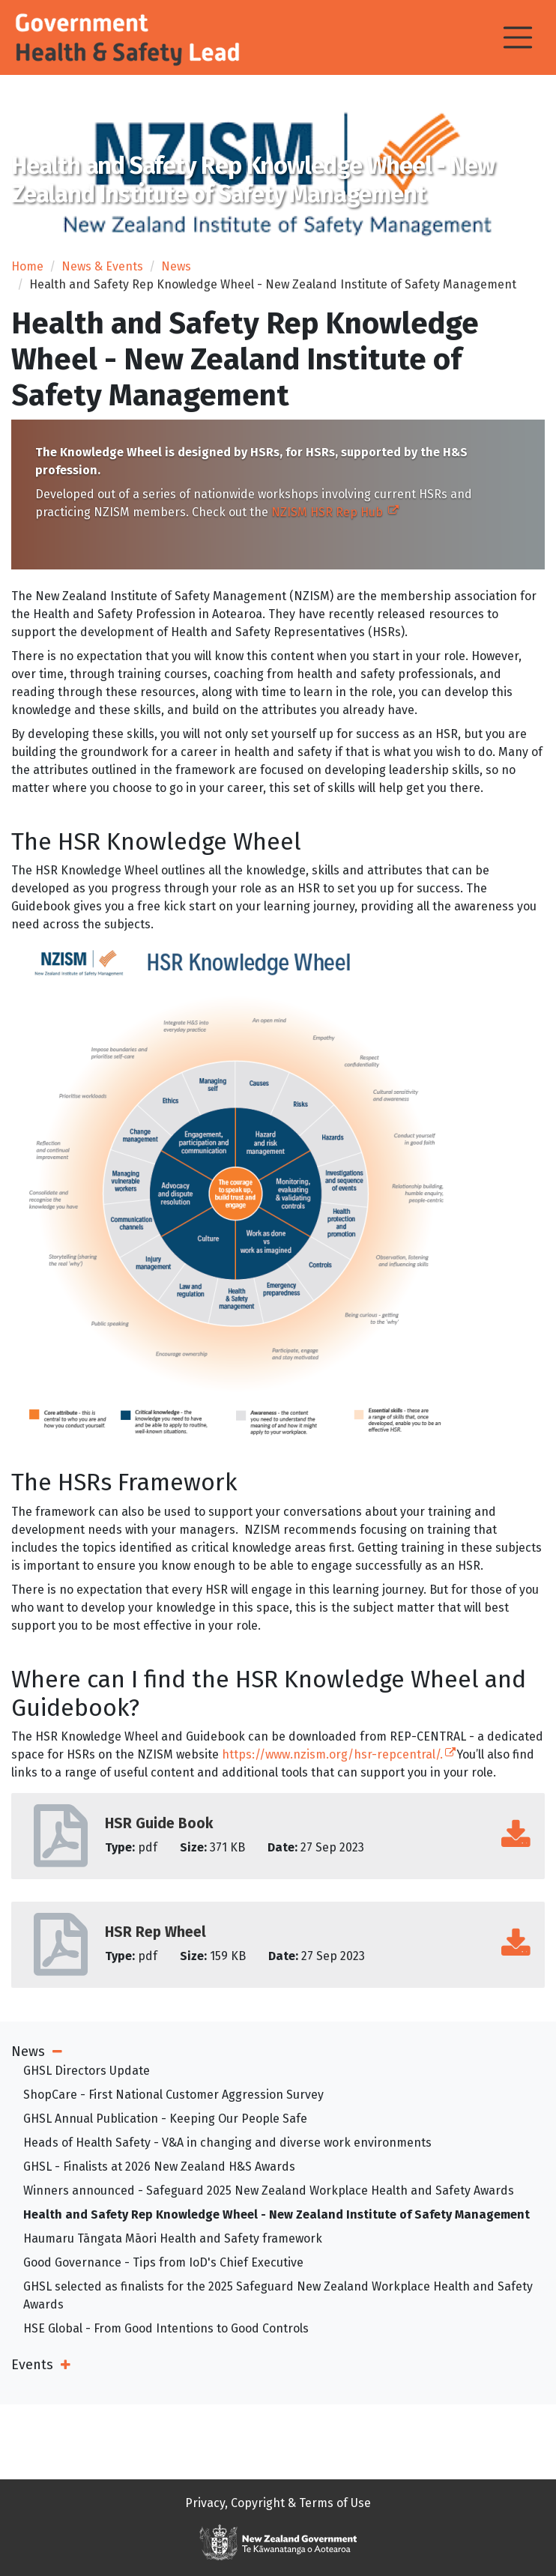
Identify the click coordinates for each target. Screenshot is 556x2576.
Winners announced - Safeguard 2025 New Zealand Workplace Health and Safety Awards (268, 2190)
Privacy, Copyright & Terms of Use (278, 2503)
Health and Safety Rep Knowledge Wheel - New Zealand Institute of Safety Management (276, 2214)
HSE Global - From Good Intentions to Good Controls (166, 2328)
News (176, 266)
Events (32, 2364)
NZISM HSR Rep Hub (333, 511)
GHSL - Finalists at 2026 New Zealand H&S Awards (159, 2166)
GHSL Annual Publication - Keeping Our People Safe (165, 2118)
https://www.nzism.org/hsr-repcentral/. (337, 1754)
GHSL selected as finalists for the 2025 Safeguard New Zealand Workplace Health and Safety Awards (278, 2295)
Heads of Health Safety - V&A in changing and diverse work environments (227, 2142)
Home (27, 266)
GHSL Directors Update (86, 2070)
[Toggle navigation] (518, 37)
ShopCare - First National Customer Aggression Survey (173, 2094)
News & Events (102, 266)
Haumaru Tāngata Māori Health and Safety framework (172, 2238)
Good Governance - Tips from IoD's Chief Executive (163, 2262)
